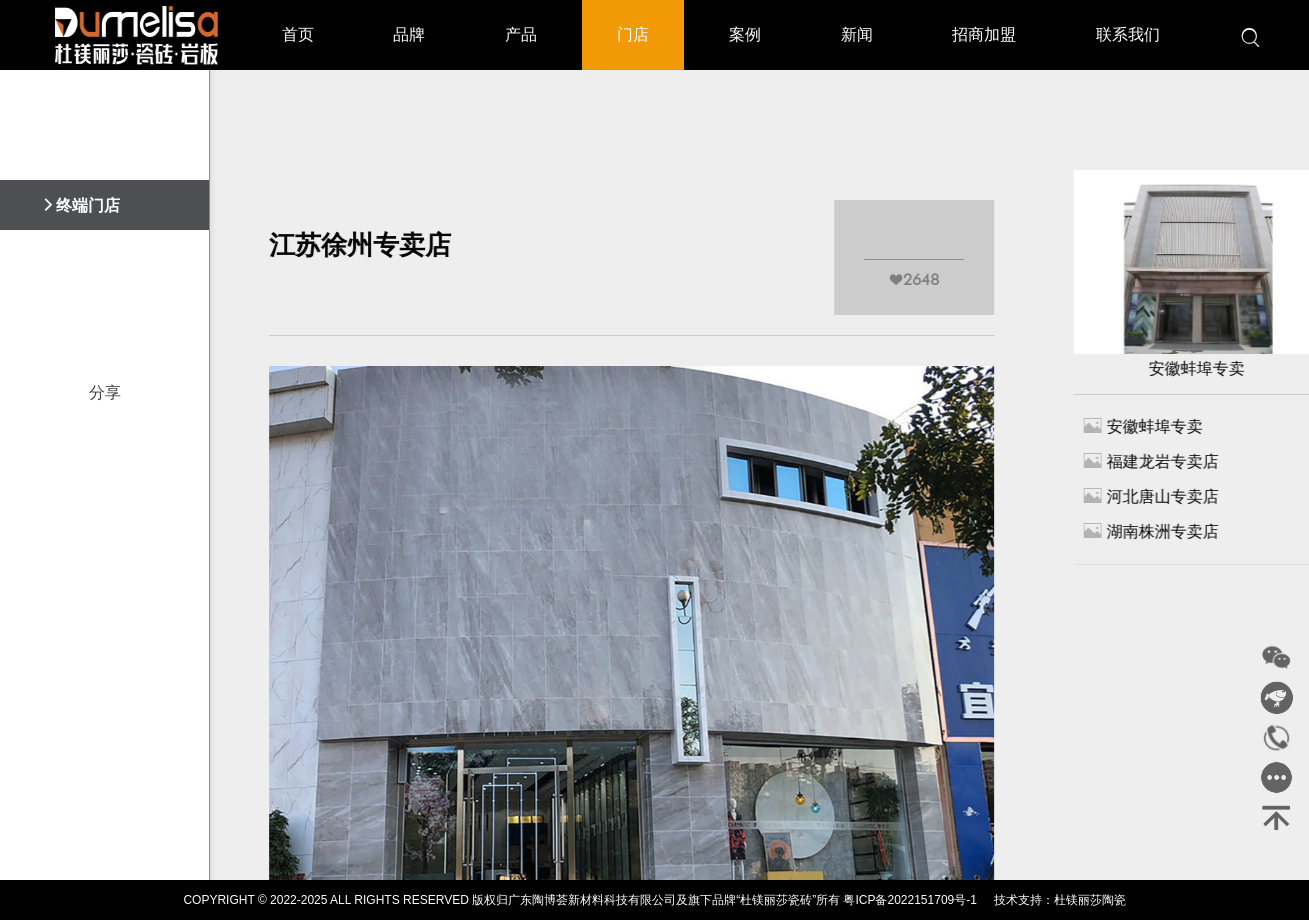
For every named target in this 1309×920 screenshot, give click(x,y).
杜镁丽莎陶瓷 (1090, 900)
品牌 (409, 34)
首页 (298, 34)
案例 (745, 34)
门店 (633, 34)
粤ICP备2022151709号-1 (909, 900)
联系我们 (1128, 34)
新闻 (857, 34)
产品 (521, 34)
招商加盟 (984, 34)
